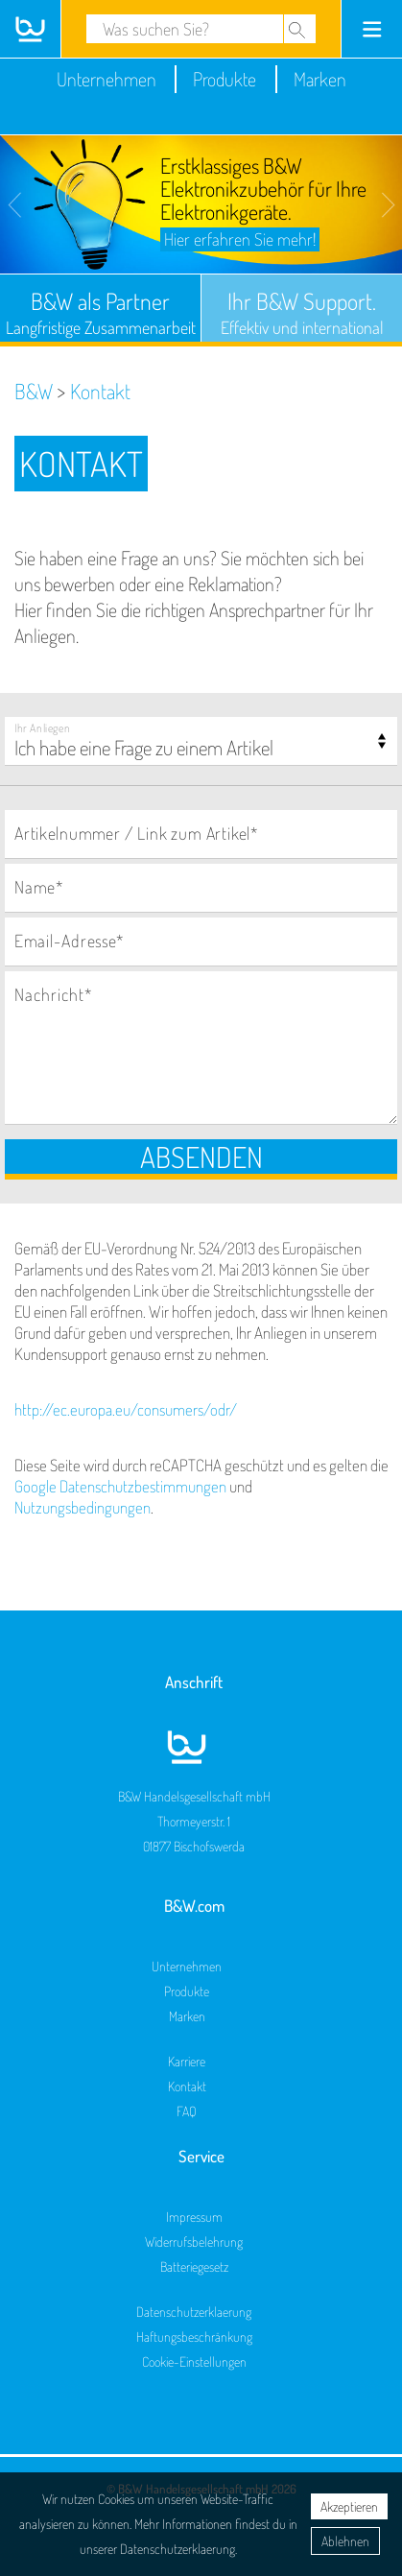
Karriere (186, 2061)
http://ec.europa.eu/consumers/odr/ (125, 1409)
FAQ (187, 2111)
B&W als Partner (100, 312)
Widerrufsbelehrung (194, 2241)
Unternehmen (106, 78)
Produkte (224, 78)
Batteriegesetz (194, 2266)
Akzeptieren (349, 2506)
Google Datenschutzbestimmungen (120, 1486)
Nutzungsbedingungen (82, 1507)
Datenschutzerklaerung (193, 2311)
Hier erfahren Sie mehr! (240, 239)
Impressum (194, 2216)
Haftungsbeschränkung (194, 2336)
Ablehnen (345, 2541)
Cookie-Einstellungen (194, 2361)
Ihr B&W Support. (301, 312)
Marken (320, 78)
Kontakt (187, 2086)
